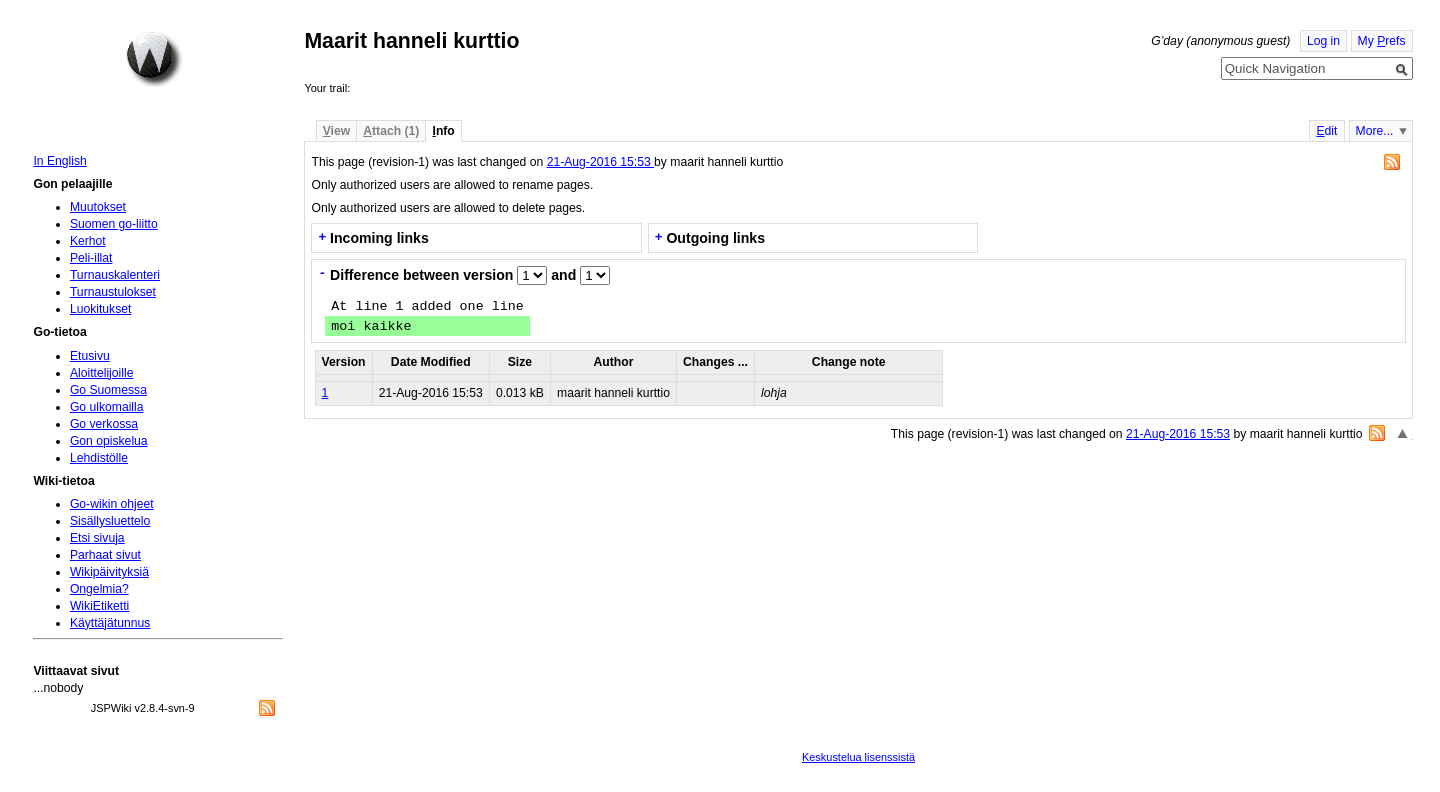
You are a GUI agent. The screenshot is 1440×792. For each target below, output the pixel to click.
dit (1326, 131)
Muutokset (98, 207)
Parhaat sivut (105, 555)
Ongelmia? (99, 589)
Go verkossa (104, 424)
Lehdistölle (99, 458)
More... (1375, 131)
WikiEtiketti (99, 606)
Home (154, 59)
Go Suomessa (108, 390)
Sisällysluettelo (110, 521)
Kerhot (88, 241)
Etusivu (90, 356)
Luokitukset (101, 309)
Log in (1323, 41)
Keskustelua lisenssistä (858, 757)
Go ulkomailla (107, 407)
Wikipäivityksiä (109, 572)
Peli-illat (91, 258)
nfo (444, 131)
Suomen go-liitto (114, 224)
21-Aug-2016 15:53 (600, 162)
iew (336, 131)
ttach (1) (391, 131)
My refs (1382, 41)
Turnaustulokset (113, 292)
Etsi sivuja (97, 538)
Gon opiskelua (109, 441)
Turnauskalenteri (115, 275)
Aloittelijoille (102, 373)
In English (59, 161)
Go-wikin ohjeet (112, 504)
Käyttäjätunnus (110, 623)
